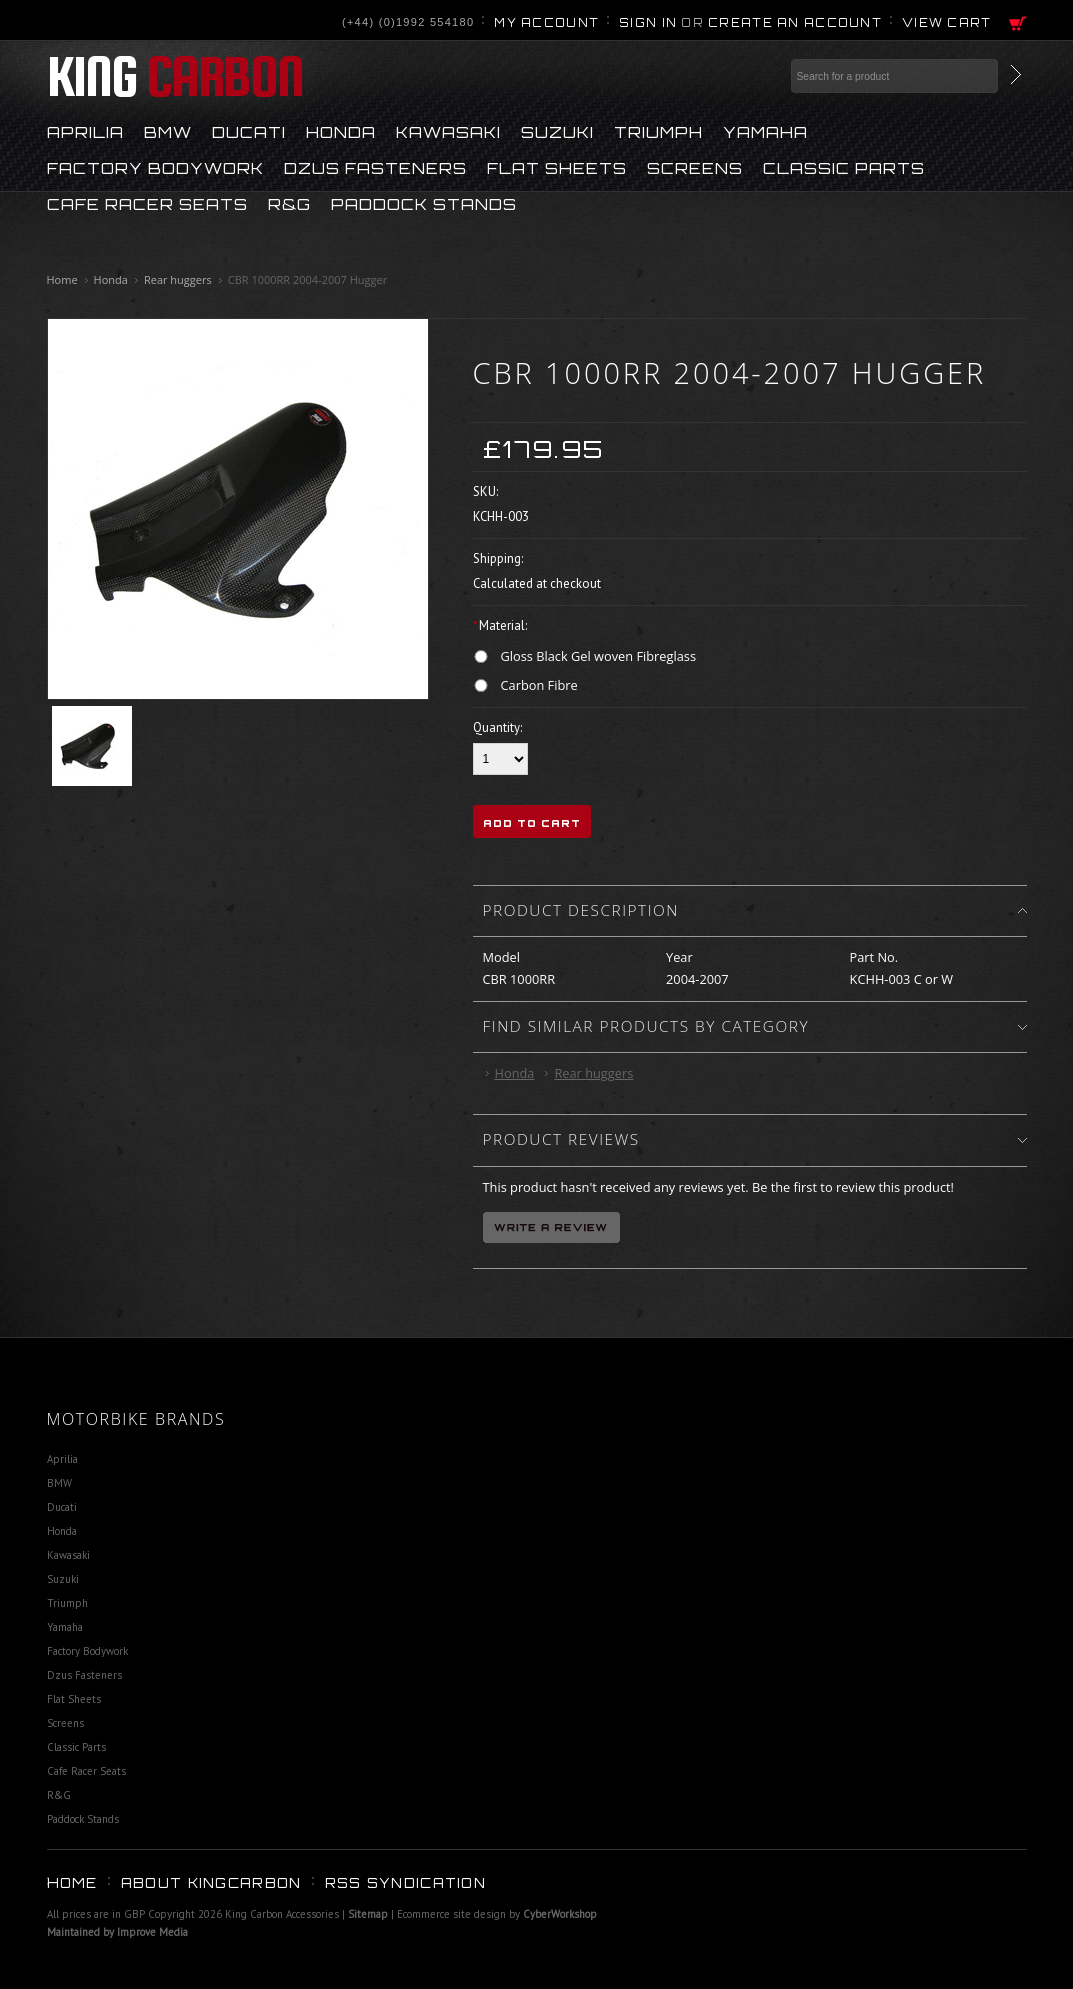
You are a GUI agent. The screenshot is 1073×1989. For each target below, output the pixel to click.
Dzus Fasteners (375, 167)
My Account (546, 23)
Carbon (175, 76)
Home (62, 279)
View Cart (947, 23)
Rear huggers (178, 279)
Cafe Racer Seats (147, 203)
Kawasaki (448, 131)
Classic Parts (844, 167)
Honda (341, 131)
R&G (289, 203)
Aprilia (85, 131)
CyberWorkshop (560, 1914)
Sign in (648, 23)
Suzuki (557, 131)
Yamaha (765, 131)
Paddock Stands (424, 203)
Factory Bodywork (155, 167)
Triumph (658, 131)
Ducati (249, 131)
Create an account (795, 23)
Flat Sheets (557, 167)
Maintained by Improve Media (117, 1932)
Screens (695, 167)
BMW (168, 131)
